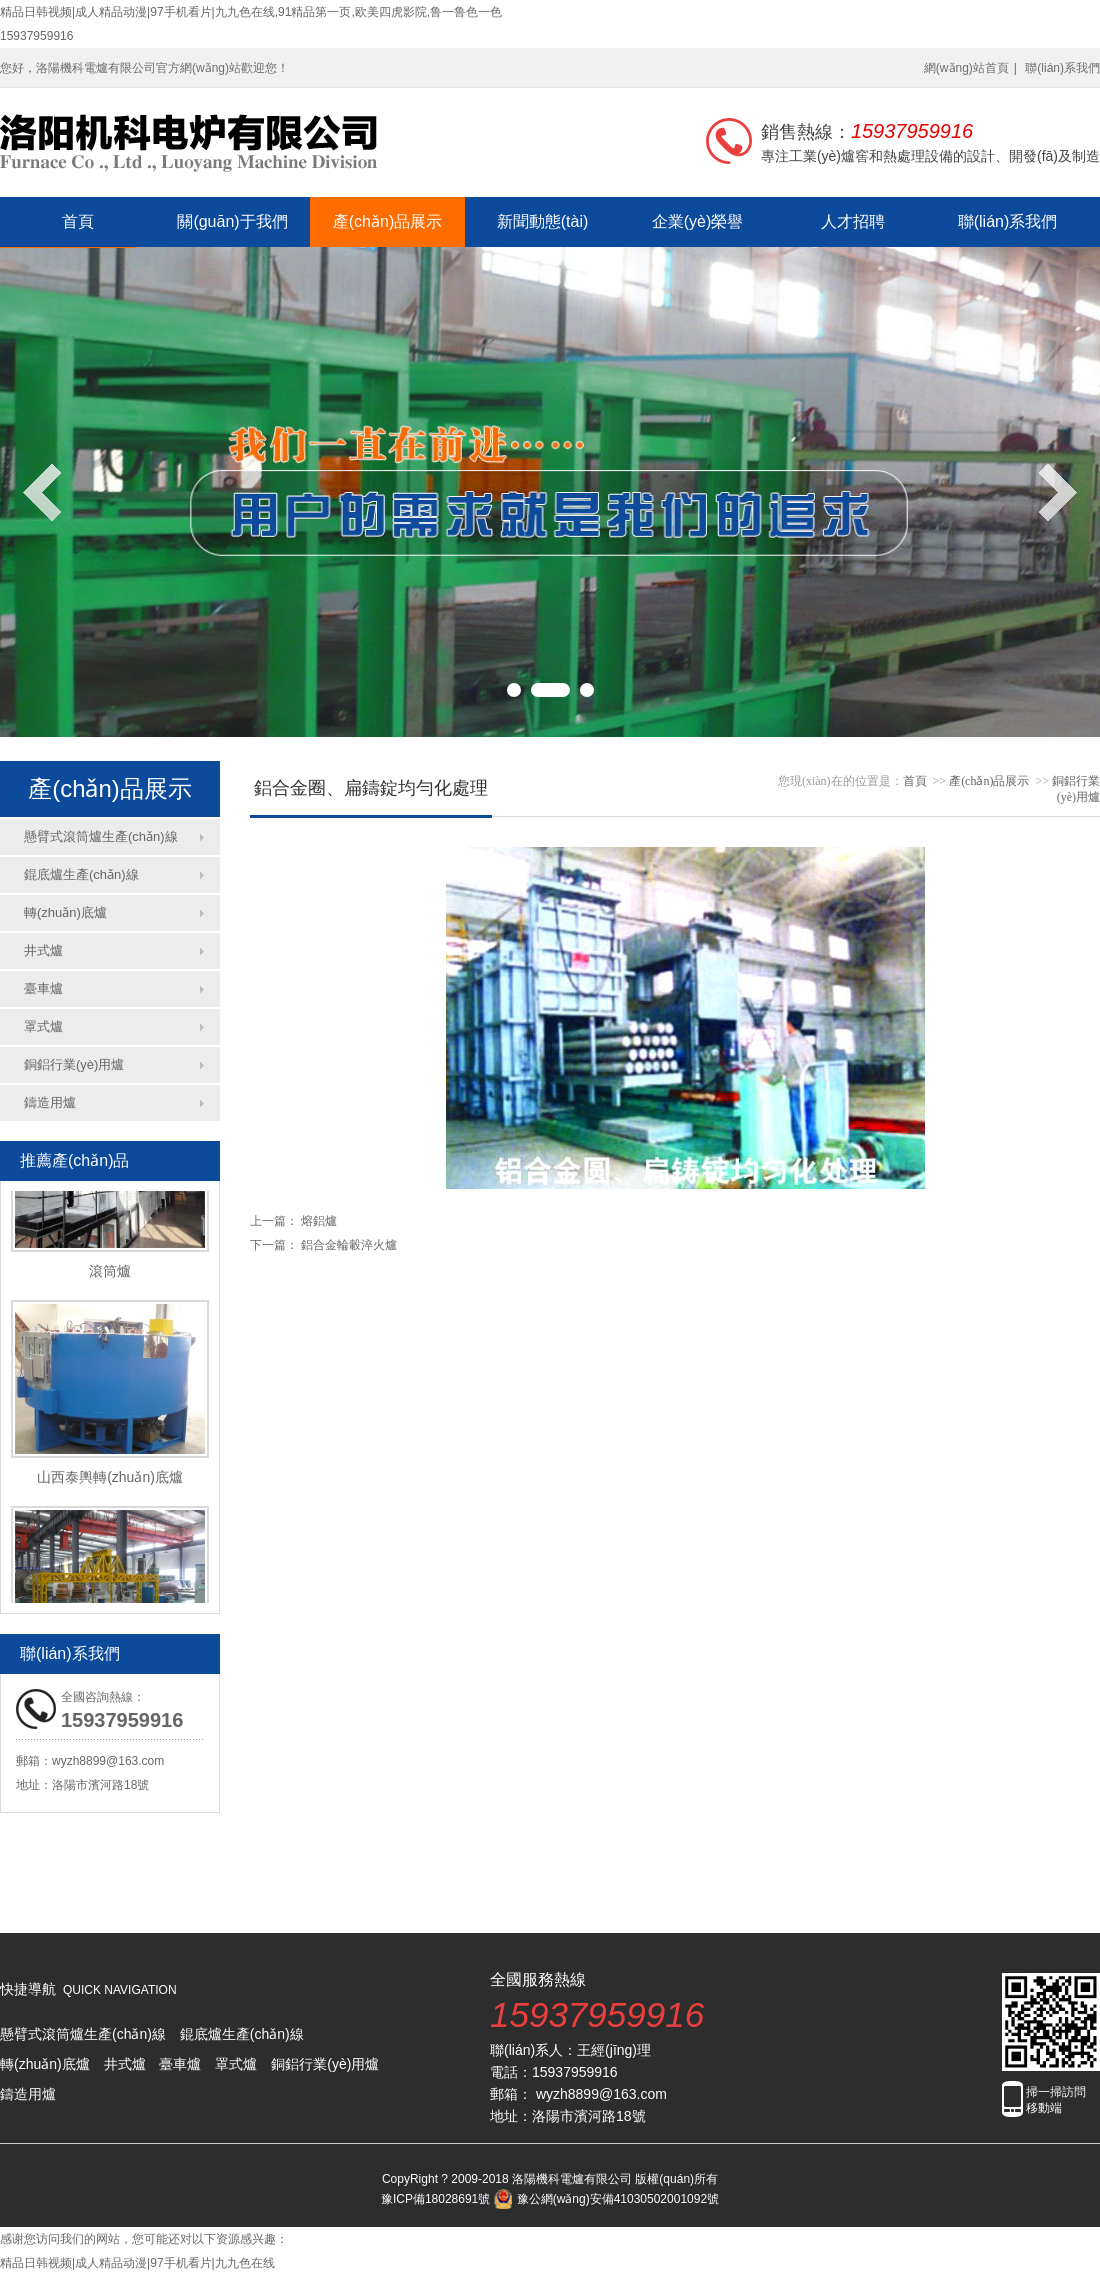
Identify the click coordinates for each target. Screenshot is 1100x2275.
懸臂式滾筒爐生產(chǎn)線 (101, 836)
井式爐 (43, 950)
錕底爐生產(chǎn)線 (81, 874)
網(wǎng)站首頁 (966, 68)
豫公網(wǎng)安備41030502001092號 (606, 2199)
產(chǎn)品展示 (387, 221)
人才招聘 (853, 221)
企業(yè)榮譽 (698, 221)
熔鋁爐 (319, 1221)
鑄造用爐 (50, 1102)
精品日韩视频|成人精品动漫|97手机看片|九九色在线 (137, 2263)
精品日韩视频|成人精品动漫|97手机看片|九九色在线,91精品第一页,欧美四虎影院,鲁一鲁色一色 (251, 12)
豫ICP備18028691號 (435, 2199)
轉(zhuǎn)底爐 (65, 912)
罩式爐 (43, 1026)
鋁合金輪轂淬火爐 (349, 1245)
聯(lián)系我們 (1062, 68)
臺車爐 (43, 988)
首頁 (78, 221)
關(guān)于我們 (232, 221)
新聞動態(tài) (543, 221)
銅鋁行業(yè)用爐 (74, 1064)
